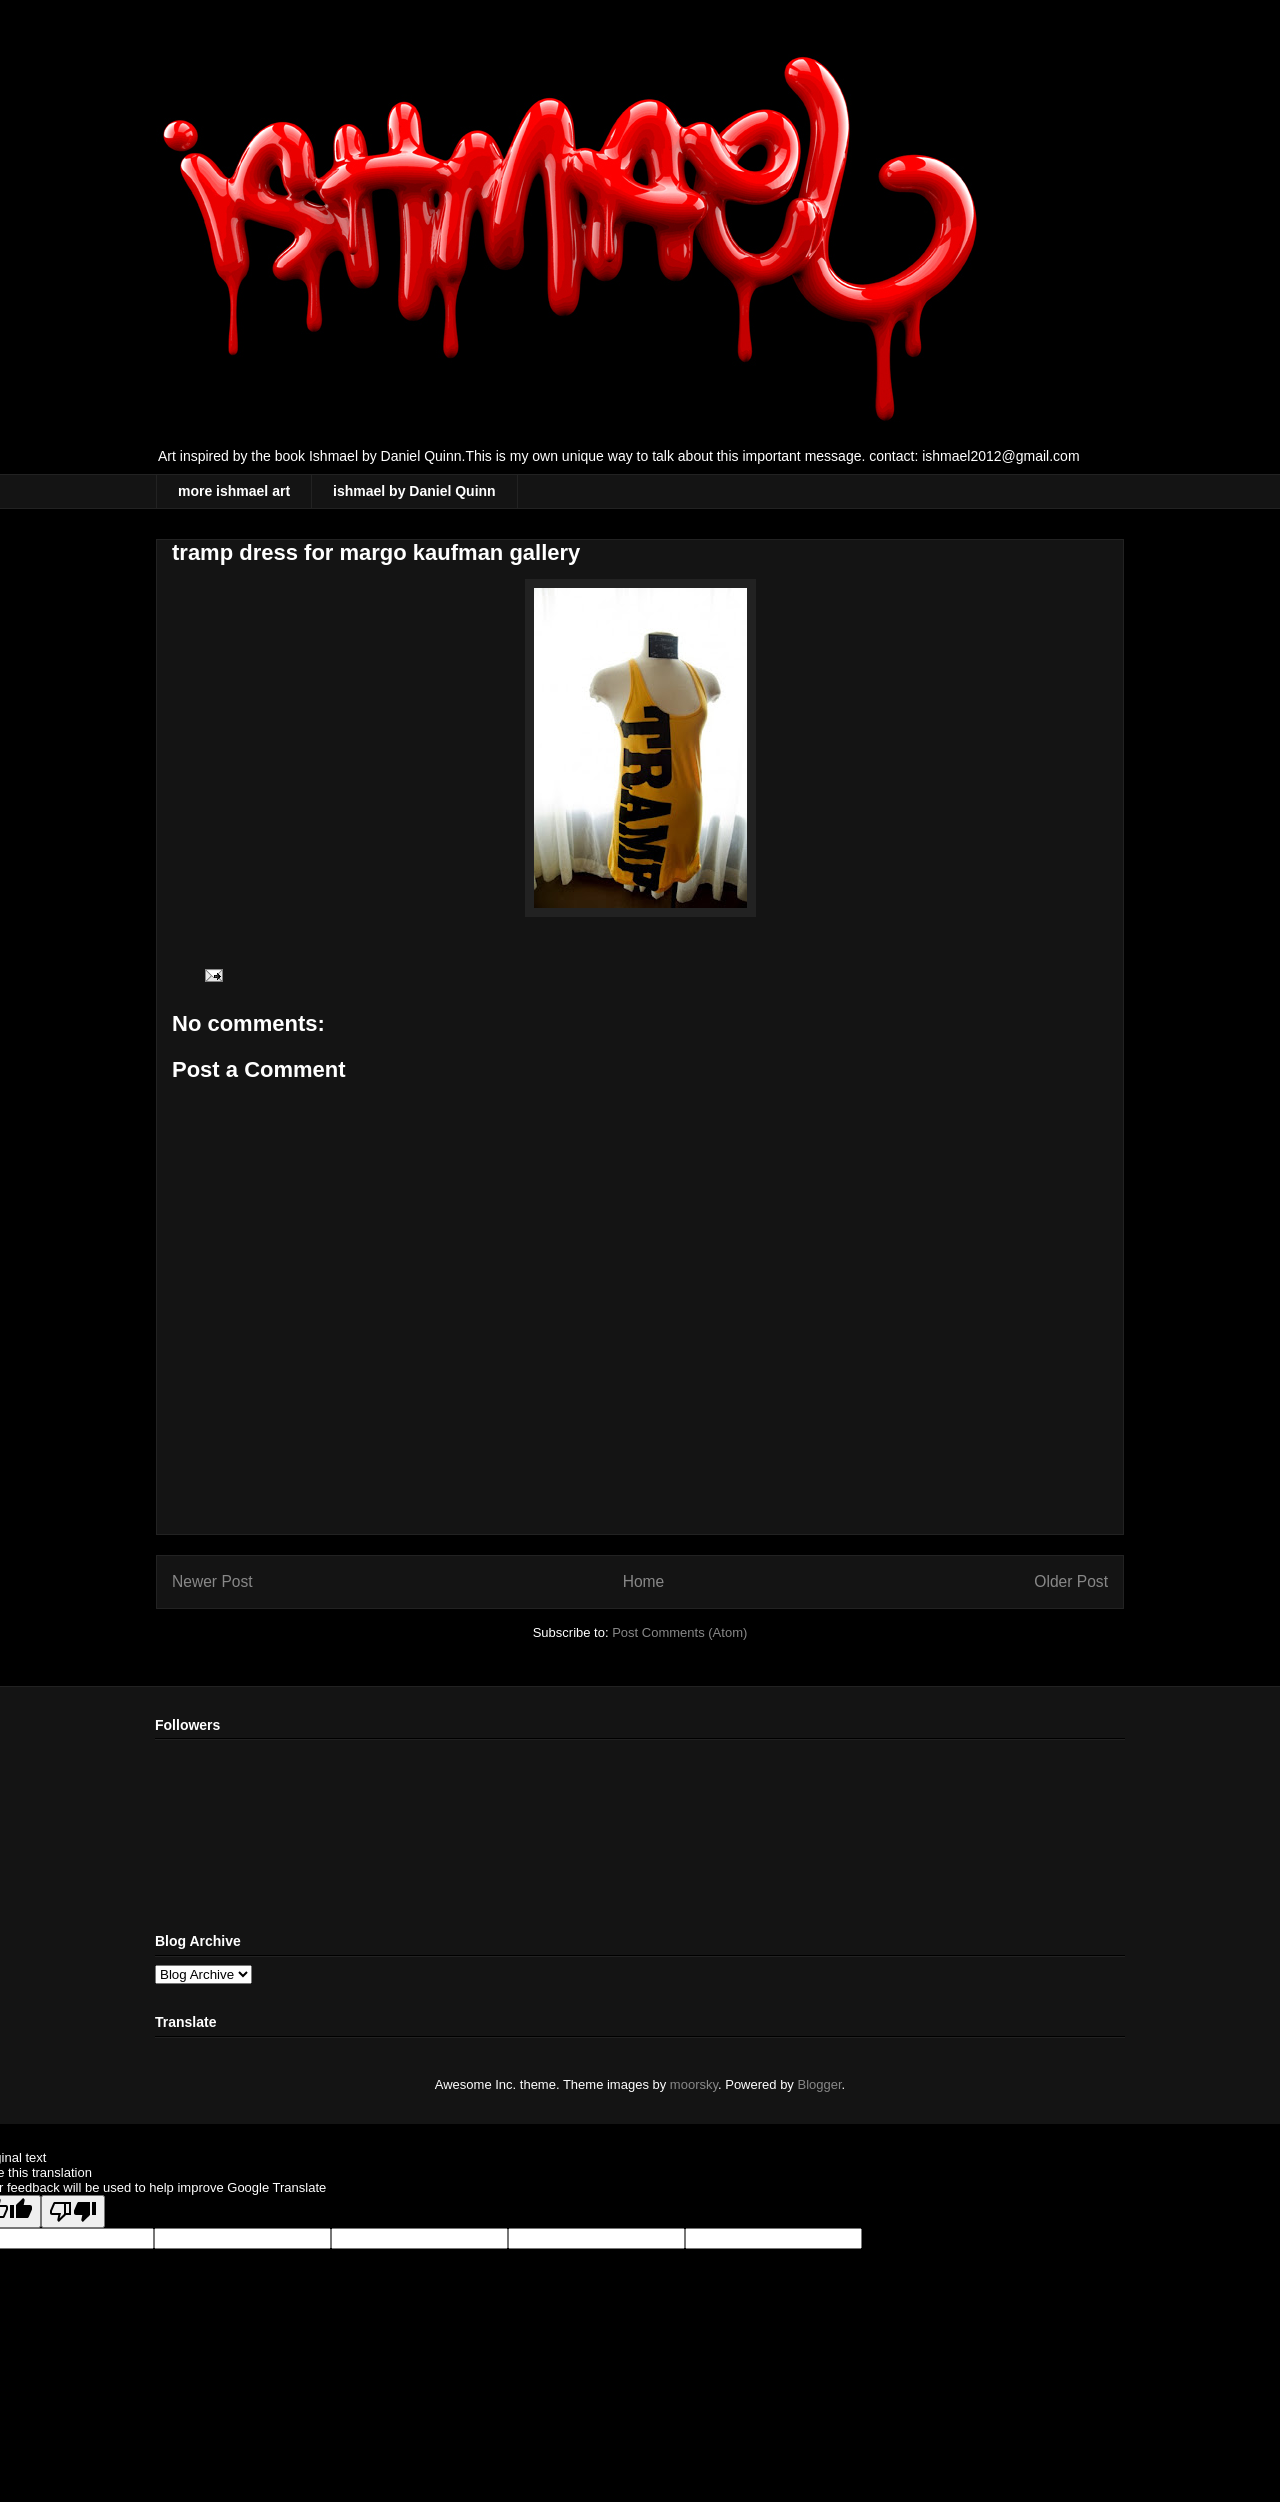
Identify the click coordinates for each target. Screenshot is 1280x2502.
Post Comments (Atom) (679, 1632)
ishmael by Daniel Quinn (414, 491)
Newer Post (212, 1581)
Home (644, 1581)
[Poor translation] (73, 2211)
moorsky (694, 2084)
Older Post (1071, 1581)
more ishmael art (234, 491)
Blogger (820, 2084)
